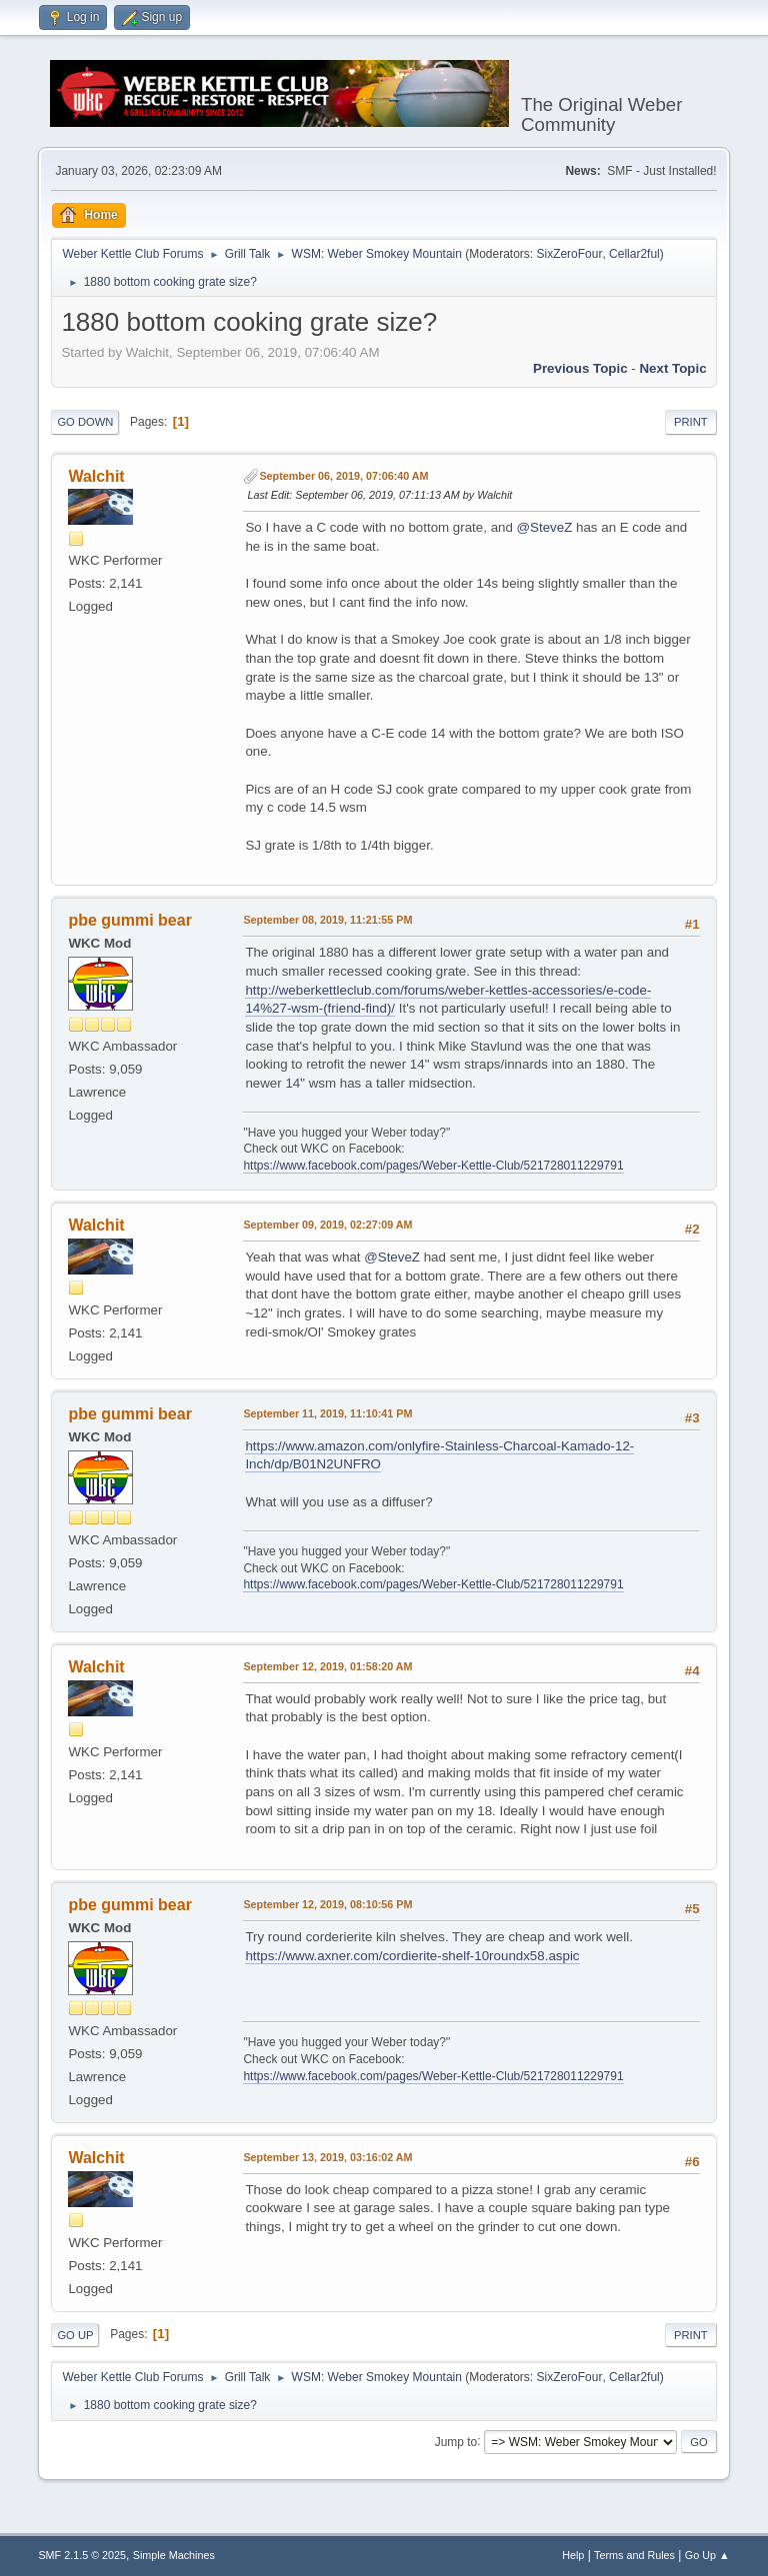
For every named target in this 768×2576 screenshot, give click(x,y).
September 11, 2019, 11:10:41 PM (327, 1413)
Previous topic (580, 368)
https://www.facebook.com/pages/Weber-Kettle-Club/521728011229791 (433, 1166)
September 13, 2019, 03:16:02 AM (327, 2157)
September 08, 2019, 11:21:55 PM (327, 920)
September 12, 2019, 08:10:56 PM (327, 1904)
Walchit (96, 476)
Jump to (456, 2441)
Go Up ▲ (707, 2555)
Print (691, 422)
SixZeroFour (569, 254)
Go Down (85, 422)
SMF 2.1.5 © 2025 (82, 2555)
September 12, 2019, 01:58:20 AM (327, 1666)
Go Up (75, 2335)
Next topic (672, 368)
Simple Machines (174, 2555)
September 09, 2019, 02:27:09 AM (327, 1225)
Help (573, 2555)
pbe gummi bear (129, 920)
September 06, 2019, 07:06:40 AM (343, 476)
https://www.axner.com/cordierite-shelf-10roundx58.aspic (412, 1955)
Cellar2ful (634, 254)
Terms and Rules (634, 2555)
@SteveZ (545, 527)
